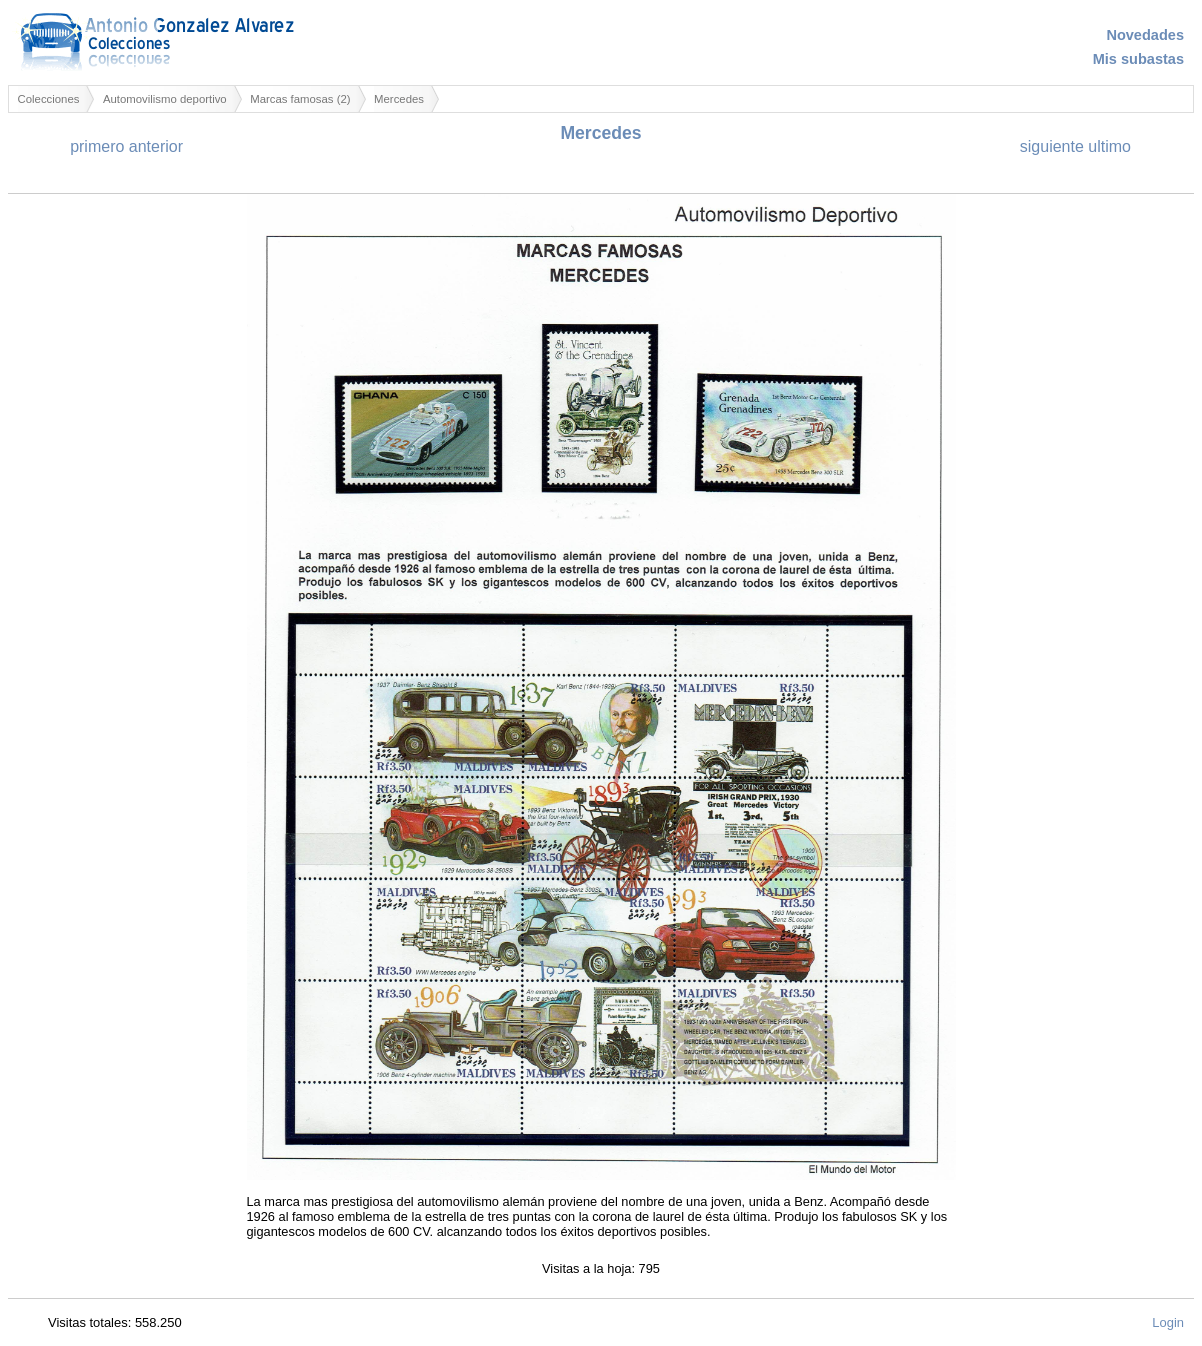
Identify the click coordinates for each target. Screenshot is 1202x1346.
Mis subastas (1138, 59)
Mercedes (399, 99)
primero (97, 146)
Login (1168, 1322)
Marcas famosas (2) (300, 99)
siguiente (1052, 146)
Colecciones (49, 99)
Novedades (1145, 35)
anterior (156, 146)
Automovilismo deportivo (165, 99)
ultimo (1109, 146)
